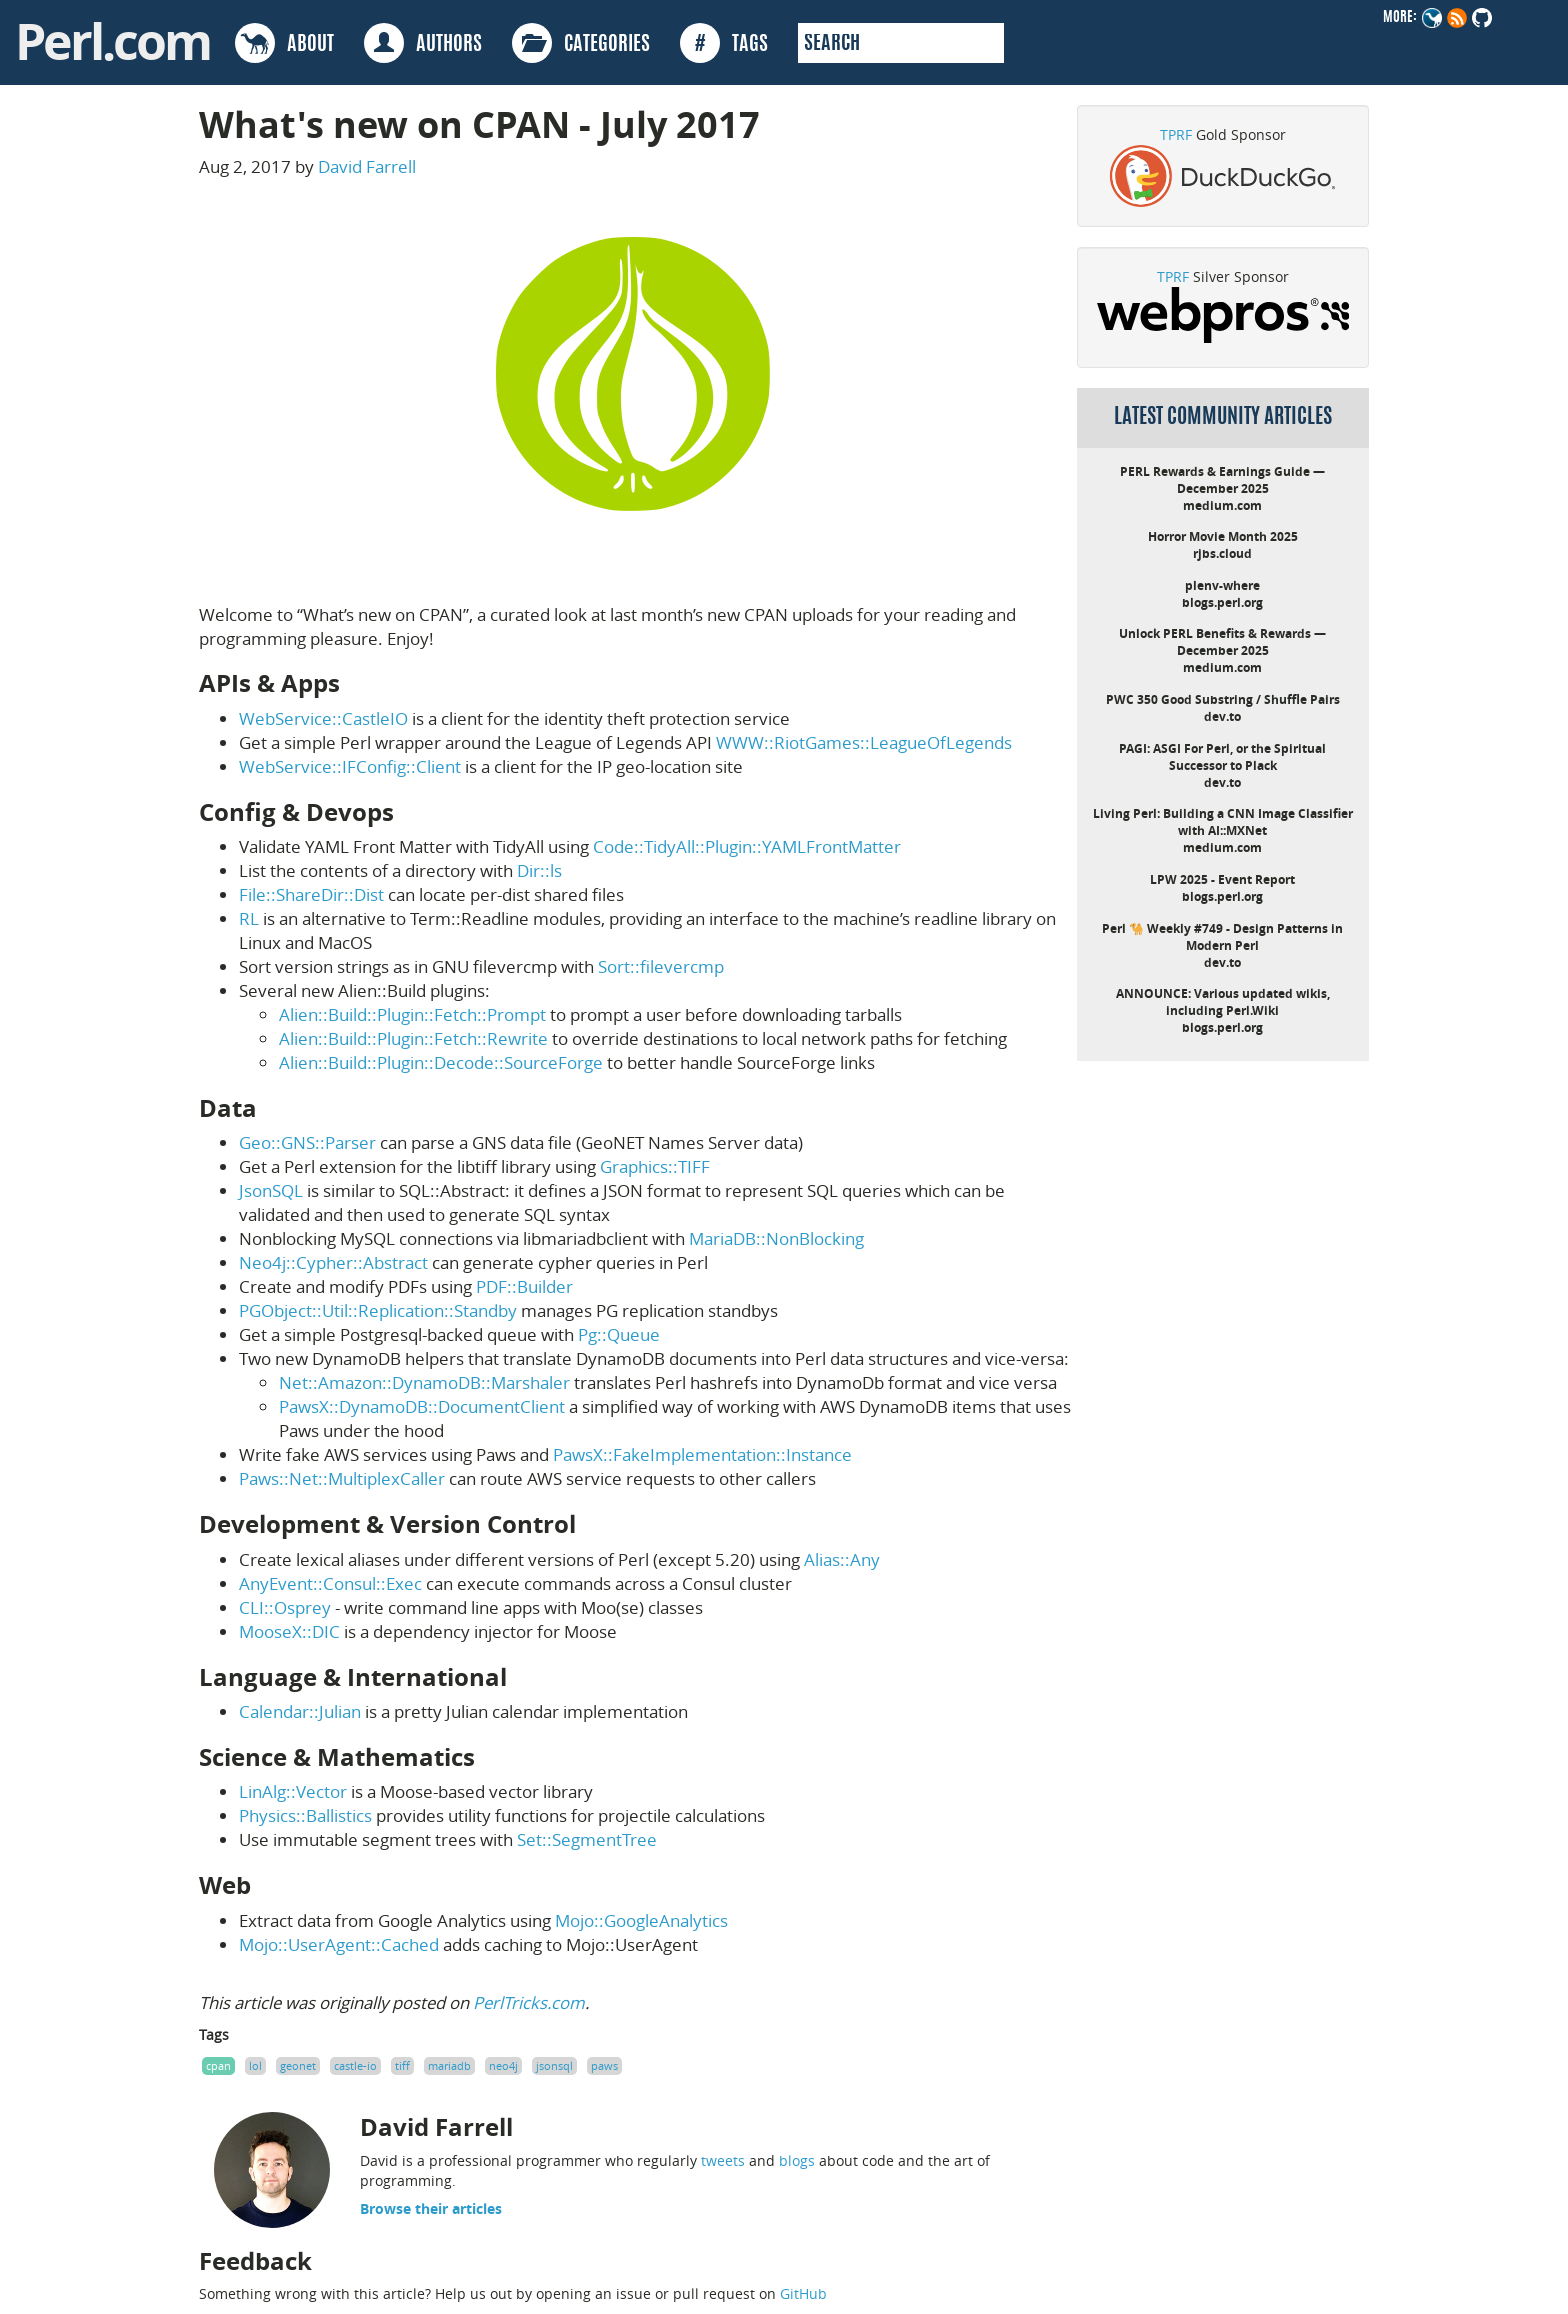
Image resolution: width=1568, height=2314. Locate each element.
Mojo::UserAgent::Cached (339, 1944)
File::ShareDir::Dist (311, 894)
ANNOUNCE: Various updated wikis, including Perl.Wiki (1223, 1002)
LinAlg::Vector (293, 1791)
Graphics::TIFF (655, 1166)
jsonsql (554, 2065)
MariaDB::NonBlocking (776, 1238)
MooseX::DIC (289, 1631)
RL (249, 918)
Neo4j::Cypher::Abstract (333, 1262)
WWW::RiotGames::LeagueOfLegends (864, 742)
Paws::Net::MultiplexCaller (342, 1478)
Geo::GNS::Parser (307, 1142)
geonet (298, 2065)
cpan (218, 2065)
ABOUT (284, 43)
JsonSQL (271, 1190)
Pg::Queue (619, 1334)
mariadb (449, 2065)
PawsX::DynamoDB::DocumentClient (422, 1406)
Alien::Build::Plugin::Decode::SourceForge (441, 1062)
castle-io (355, 2065)
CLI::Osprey (285, 1607)
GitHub (803, 2293)
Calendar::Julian (300, 1711)
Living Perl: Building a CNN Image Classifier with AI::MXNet (1223, 822)
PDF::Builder (524, 1286)
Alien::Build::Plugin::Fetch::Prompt (412, 1014)
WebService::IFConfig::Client (350, 766)
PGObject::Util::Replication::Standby (378, 1310)
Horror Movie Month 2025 (1223, 536)
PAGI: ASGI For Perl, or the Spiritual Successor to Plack (1222, 757)
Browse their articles (431, 2208)
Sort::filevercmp (661, 966)
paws (604, 2065)
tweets (723, 2160)
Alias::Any (842, 1559)
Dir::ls (539, 870)
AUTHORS (423, 43)
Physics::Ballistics (305, 1815)
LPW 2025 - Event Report (1222, 879)
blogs (797, 2160)
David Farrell (367, 166)
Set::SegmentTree (587, 1839)
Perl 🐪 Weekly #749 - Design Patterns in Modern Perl (1222, 937)
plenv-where (1222, 585)
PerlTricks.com (529, 2002)
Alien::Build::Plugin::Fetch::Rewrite (413, 1038)
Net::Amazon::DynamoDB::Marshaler (424, 1382)
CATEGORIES (581, 43)
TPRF (1176, 134)
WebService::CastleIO (323, 718)
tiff (402, 2065)
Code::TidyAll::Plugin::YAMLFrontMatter (747, 846)
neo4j (503, 2065)
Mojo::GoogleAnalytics (641, 1920)
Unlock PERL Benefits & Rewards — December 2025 (1222, 642)
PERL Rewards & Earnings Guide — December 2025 (1222, 480)
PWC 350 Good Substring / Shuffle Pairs (1223, 699)
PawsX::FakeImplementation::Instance (702, 1454)
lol (255, 2065)
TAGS (724, 43)
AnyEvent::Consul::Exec (330, 1583)
